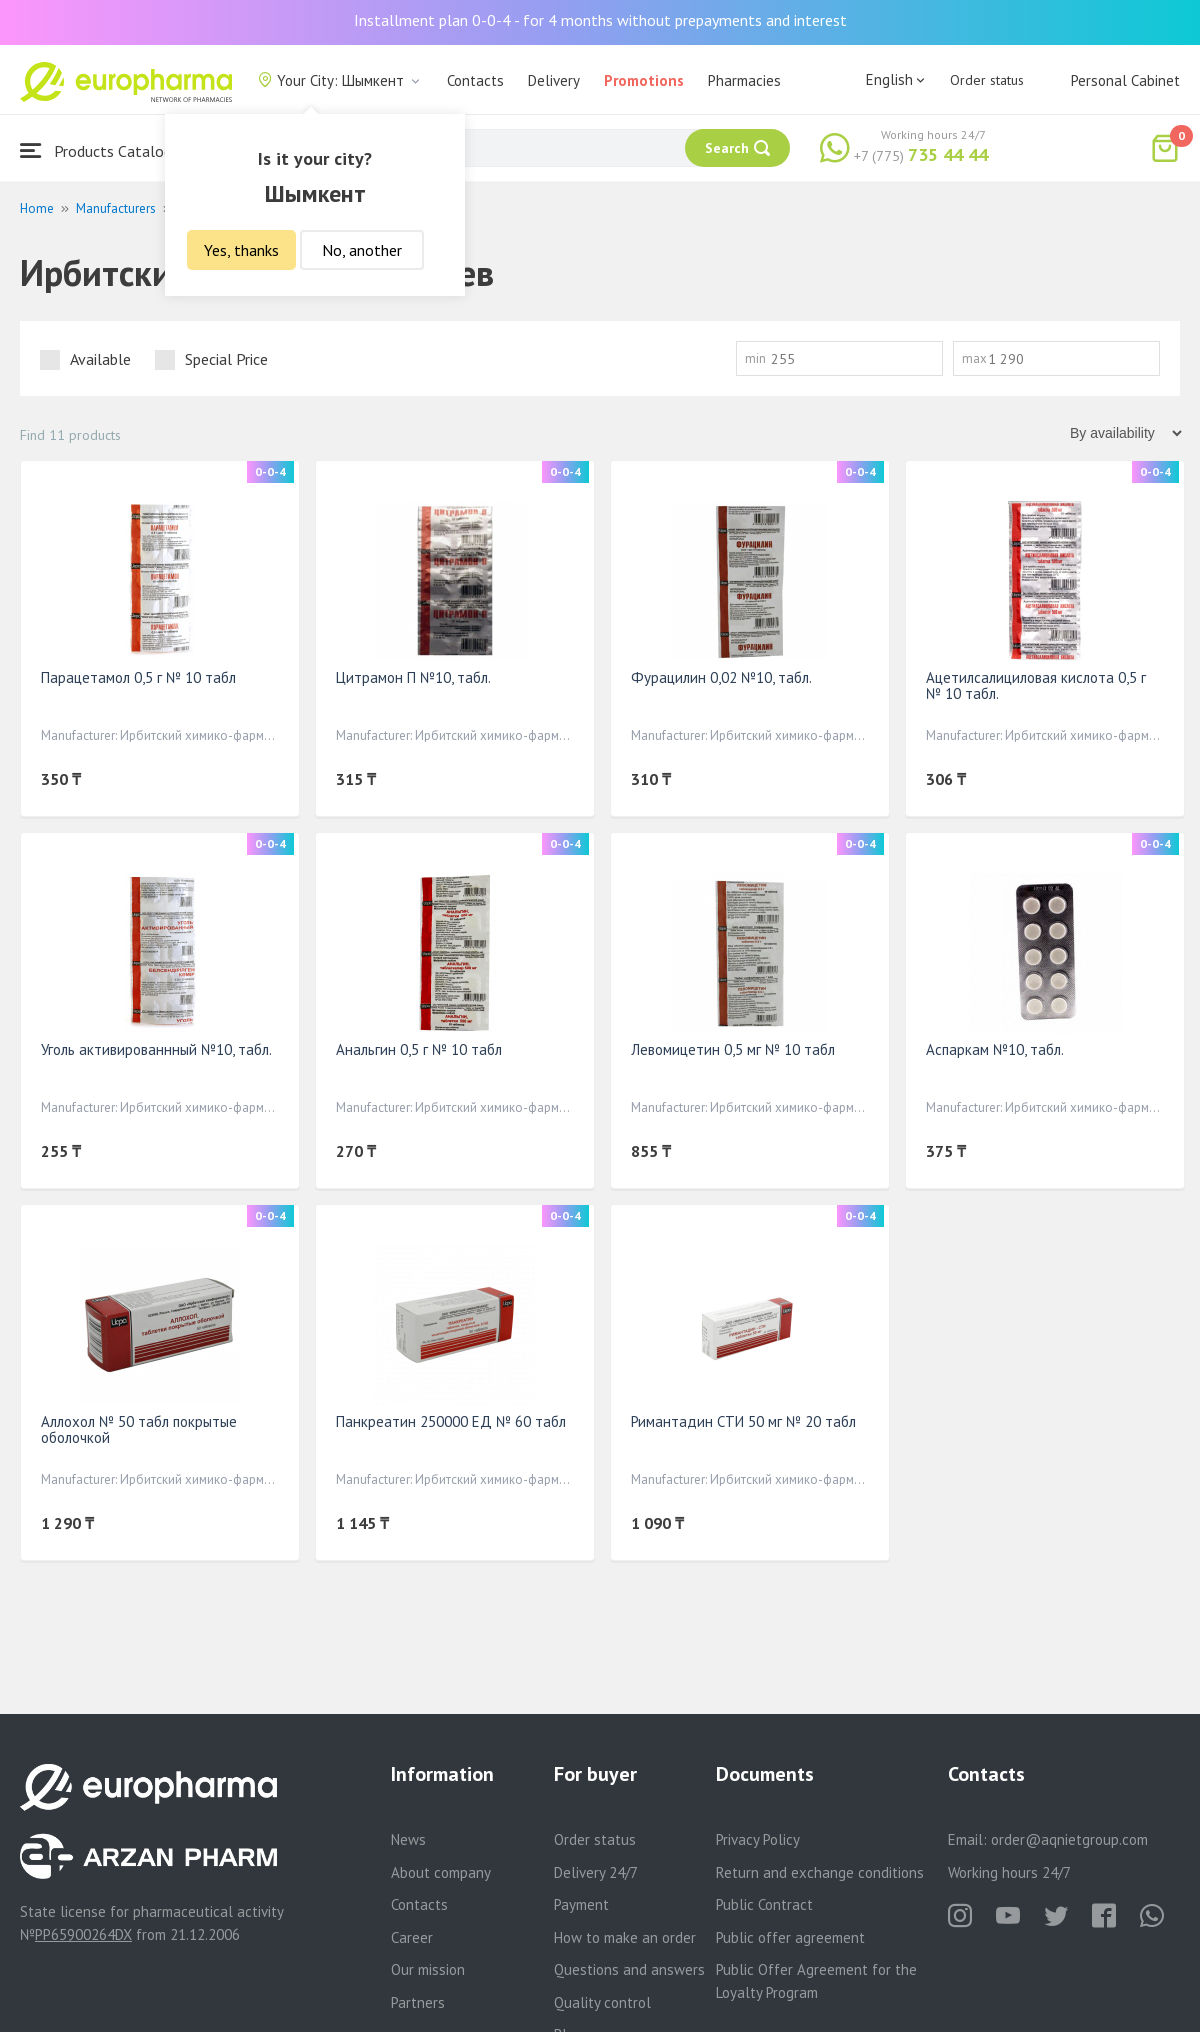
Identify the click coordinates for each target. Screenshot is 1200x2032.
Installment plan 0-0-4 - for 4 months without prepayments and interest (600, 20)
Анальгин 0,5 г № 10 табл (419, 1049)
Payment (581, 1904)
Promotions (644, 80)
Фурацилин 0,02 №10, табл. (721, 677)
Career (412, 1937)
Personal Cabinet (1125, 80)
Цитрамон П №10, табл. (413, 677)
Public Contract (764, 1904)
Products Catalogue (104, 150)
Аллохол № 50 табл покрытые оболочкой (139, 1429)
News (408, 1839)
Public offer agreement (790, 1937)
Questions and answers (629, 1969)
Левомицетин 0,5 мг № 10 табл (733, 1049)
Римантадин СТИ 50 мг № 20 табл (743, 1421)
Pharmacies (744, 80)
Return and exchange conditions (820, 1872)
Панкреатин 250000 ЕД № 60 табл (451, 1421)
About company (441, 1872)
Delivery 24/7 (596, 1872)
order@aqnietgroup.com (1069, 1839)
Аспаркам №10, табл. (995, 1049)
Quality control (602, 2002)
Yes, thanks (241, 250)
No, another (362, 250)
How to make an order (625, 1937)
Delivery (554, 80)
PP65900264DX (83, 1934)
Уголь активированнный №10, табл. (156, 1049)
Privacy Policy (758, 1839)
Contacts (475, 80)
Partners (418, 2002)
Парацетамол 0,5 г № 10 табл (138, 677)
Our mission (428, 1969)
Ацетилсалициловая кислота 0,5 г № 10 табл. (1036, 685)
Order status (987, 80)
